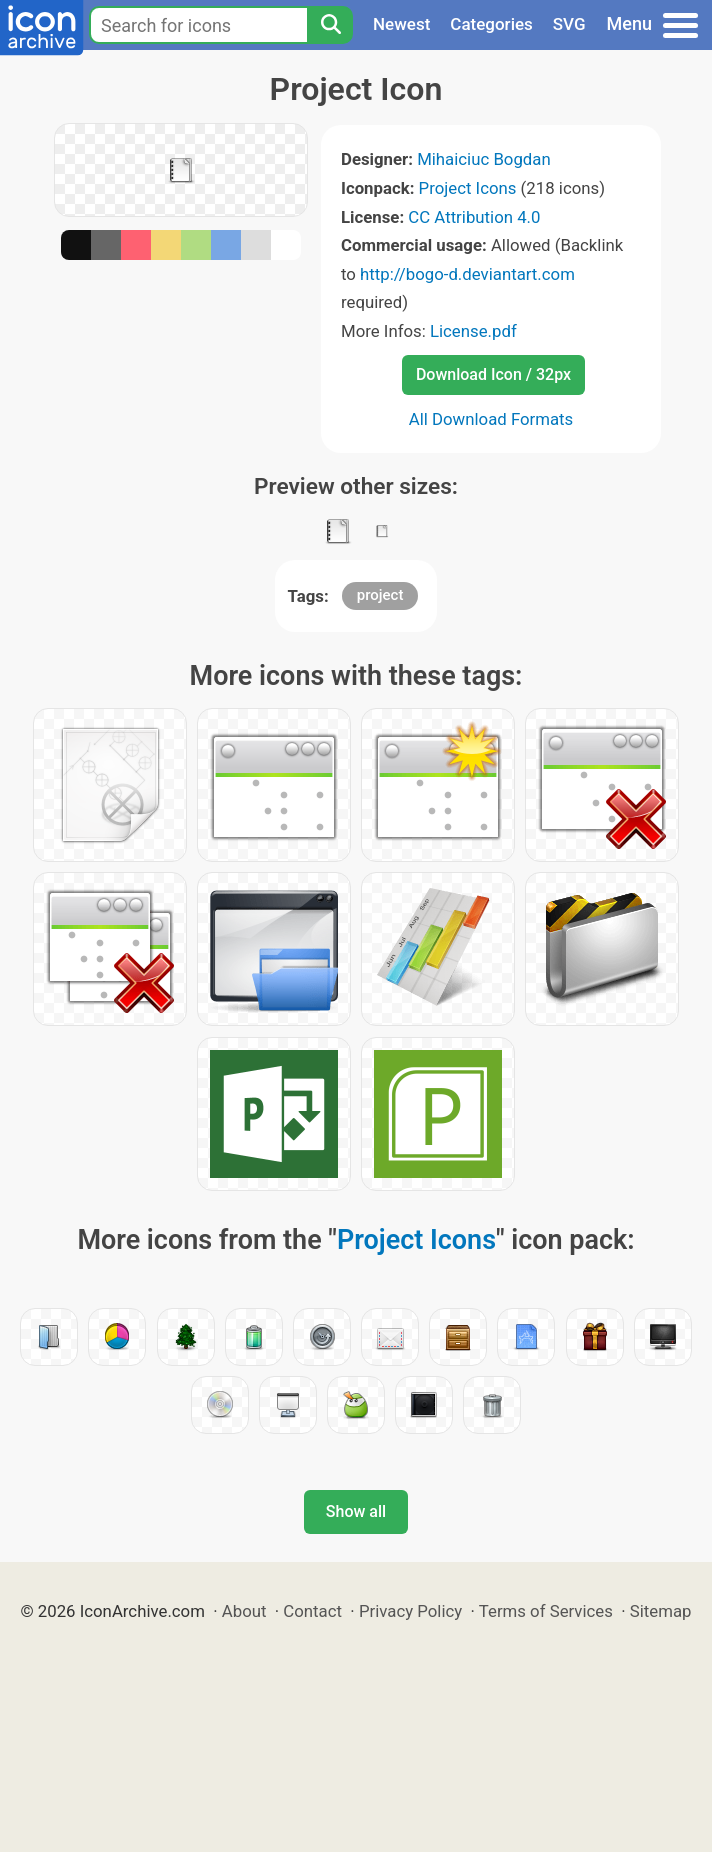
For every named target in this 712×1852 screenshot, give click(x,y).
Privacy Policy (410, 1611)
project (380, 595)
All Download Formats (491, 419)
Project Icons (468, 188)
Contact (312, 1611)
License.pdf (473, 331)
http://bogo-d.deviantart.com (467, 274)
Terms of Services (546, 1611)
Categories (491, 24)
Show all (356, 1511)
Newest (401, 24)
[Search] (330, 25)
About (244, 1611)
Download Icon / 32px (493, 374)
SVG (569, 24)
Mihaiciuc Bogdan (484, 159)
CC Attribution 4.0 (474, 217)
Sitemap (661, 1611)
